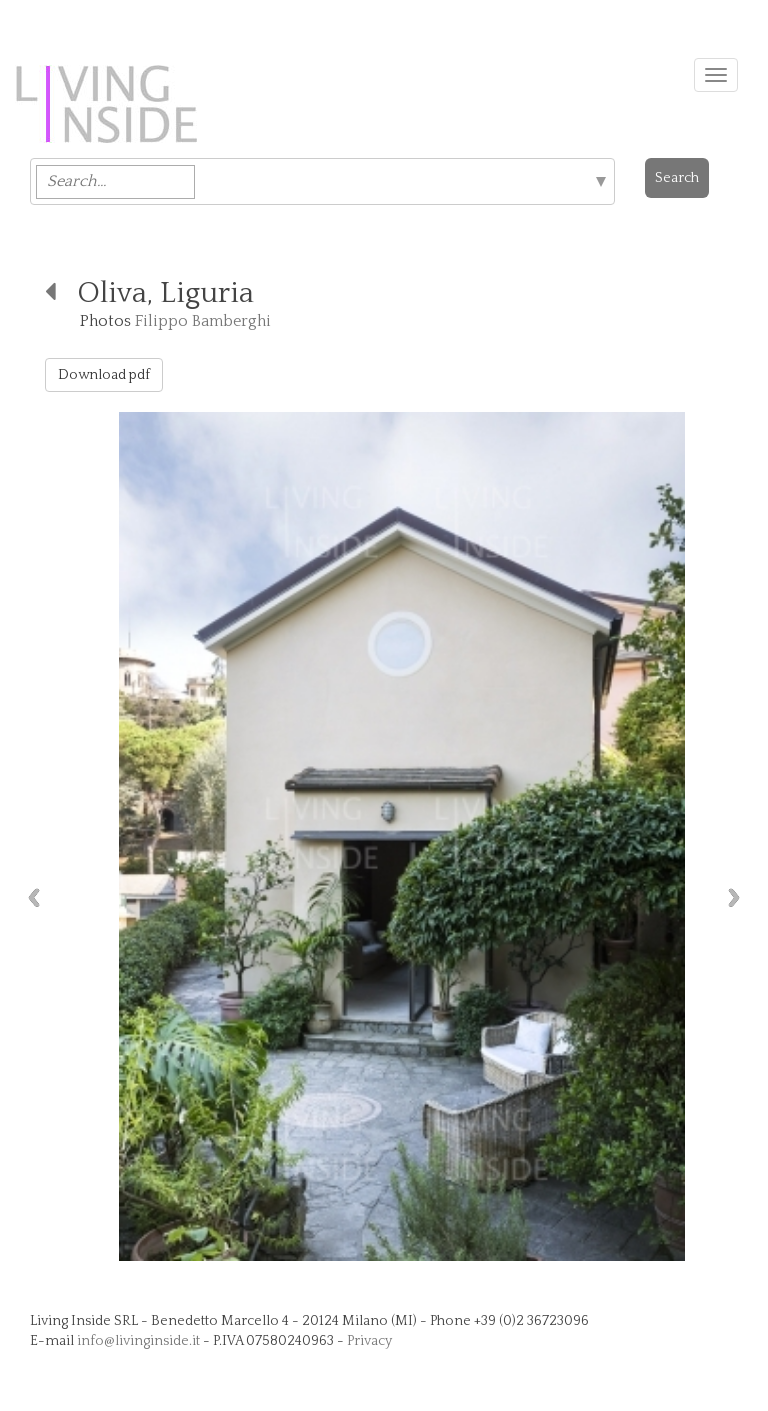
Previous (29, 897)
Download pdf (104, 375)
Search (677, 178)
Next (739, 897)
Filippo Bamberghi (203, 321)
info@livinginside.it (138, 1341)
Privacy (369, 1341)
